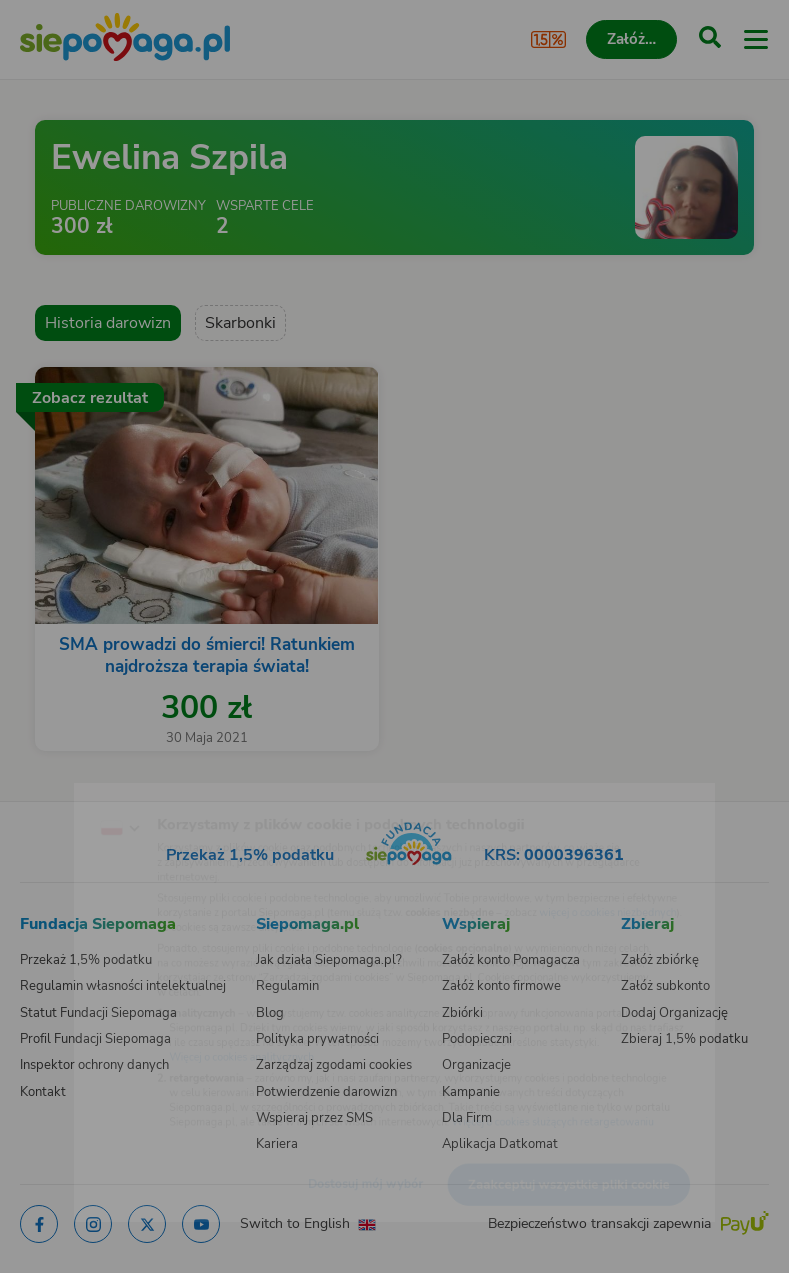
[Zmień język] (56, 788)
